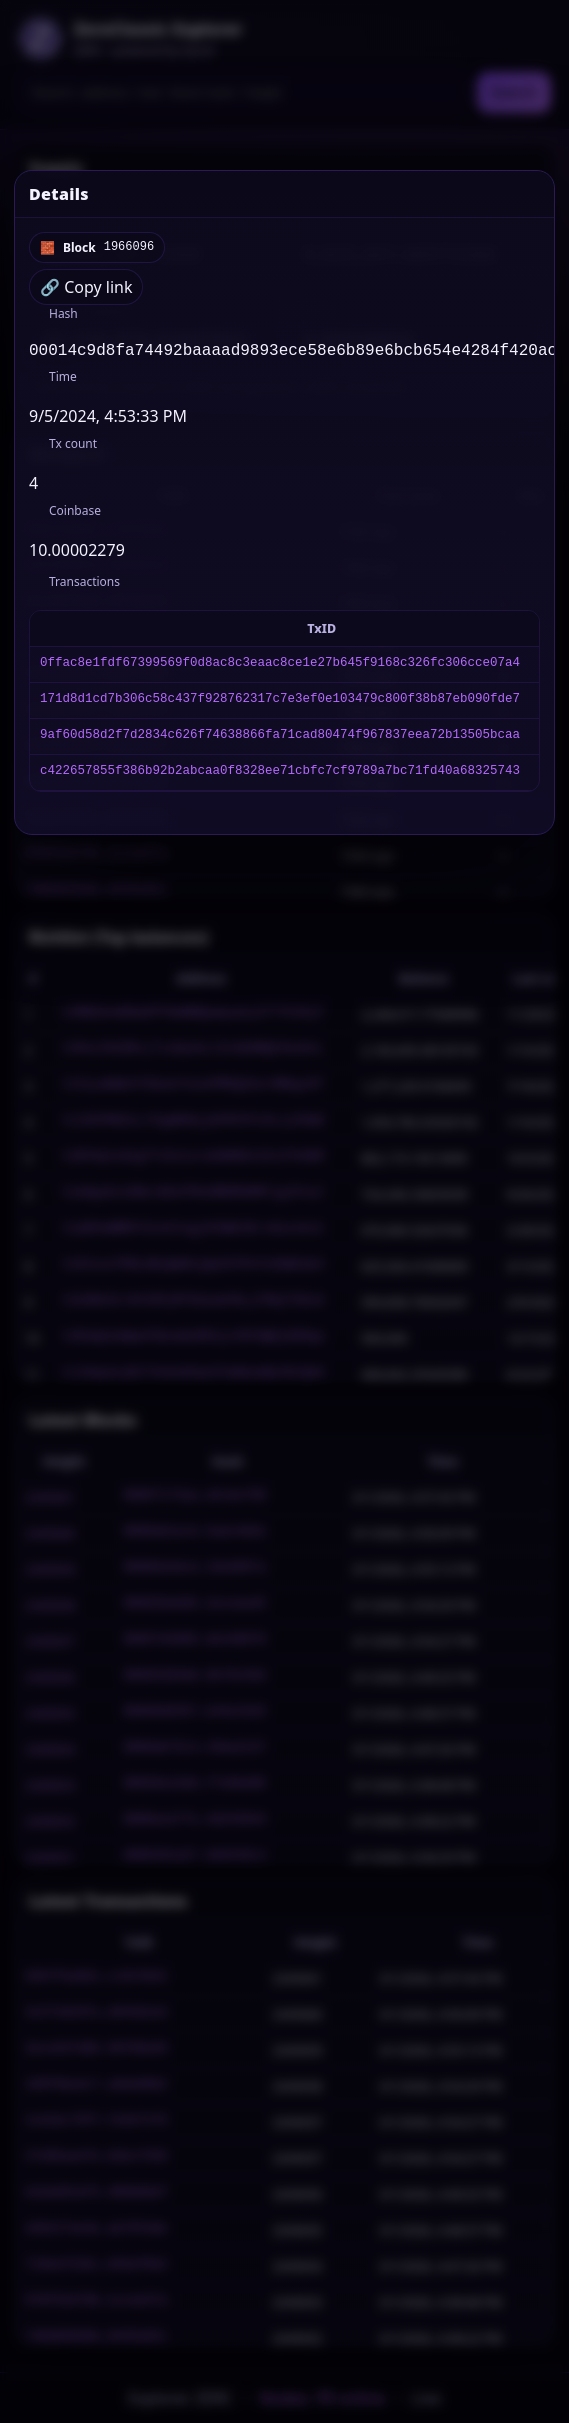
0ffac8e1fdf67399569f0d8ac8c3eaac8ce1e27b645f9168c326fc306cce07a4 (280, 668)
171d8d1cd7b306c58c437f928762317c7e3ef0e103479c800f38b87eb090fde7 (280, 704)
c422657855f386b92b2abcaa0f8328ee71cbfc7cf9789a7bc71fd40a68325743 (280, 776)
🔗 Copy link (86, 287)
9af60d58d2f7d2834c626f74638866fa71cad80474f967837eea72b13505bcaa (280, 740)
